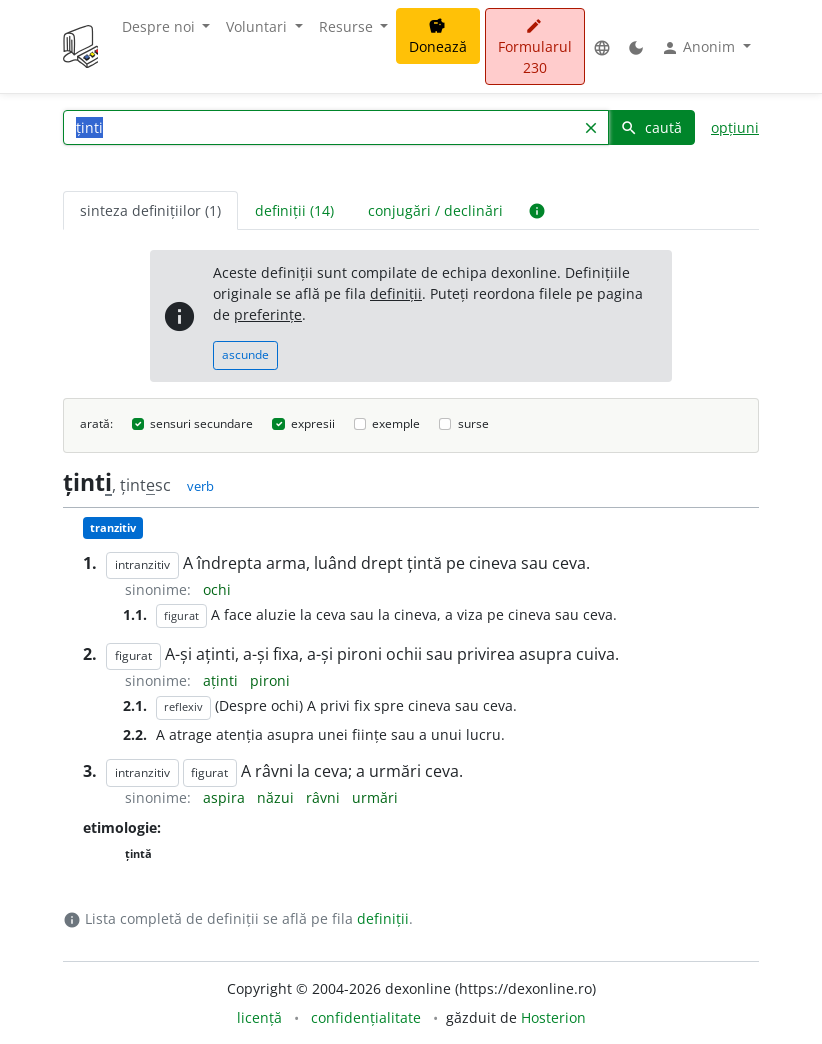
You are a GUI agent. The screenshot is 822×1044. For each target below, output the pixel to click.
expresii (313, 423)
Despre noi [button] (160, 26)
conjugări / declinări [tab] (435, 210)
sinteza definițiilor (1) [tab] (150, 210)
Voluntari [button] (258, 26)
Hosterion (553, 1017)
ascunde (245, 354)
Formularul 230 (535, 47)
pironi (270, 680)
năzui (277, 797)
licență (259, 1017)
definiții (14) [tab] (294, 210)
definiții (396, 293)
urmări (375, 797)
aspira (226, 797)
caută (651, 127)
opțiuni (735, 127)
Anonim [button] (700, 47)
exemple (396, 423)
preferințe (268, 314)
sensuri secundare (201, 423)
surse (473, 423)
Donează (438, 37)
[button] (602, 46)
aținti (222, 680)
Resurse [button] (348, 26)
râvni (325, 797)
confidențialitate (366, 1017)
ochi (217, 589)
